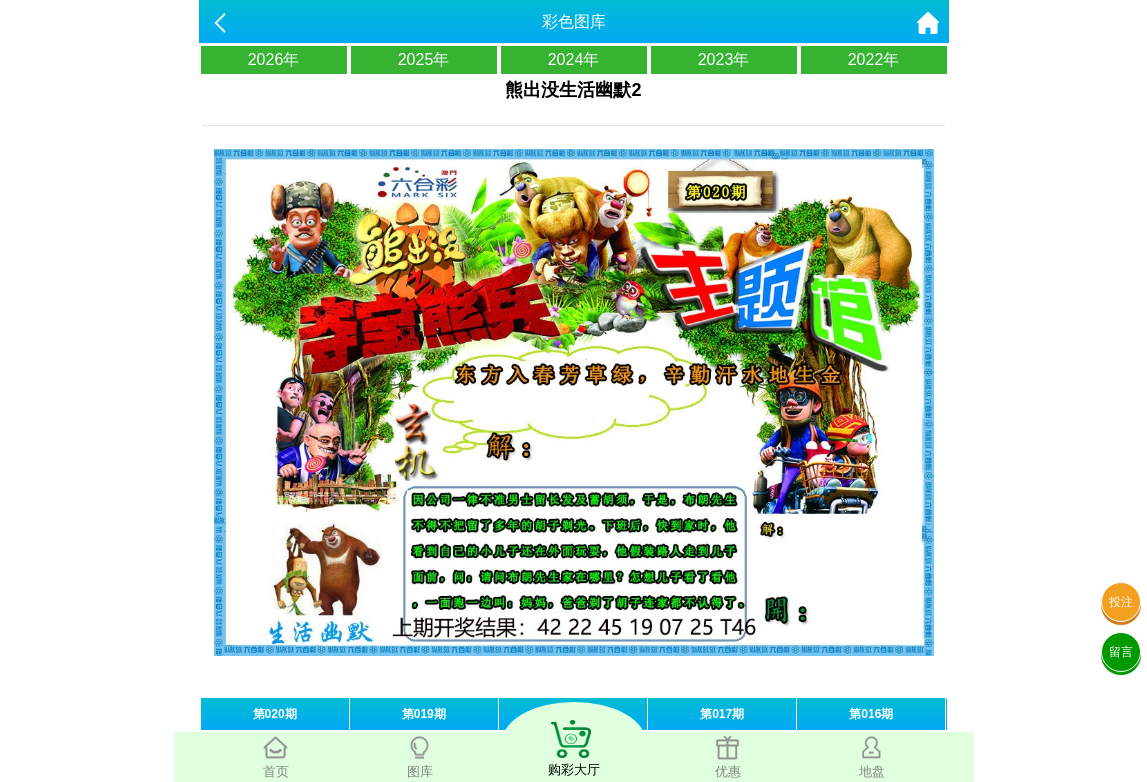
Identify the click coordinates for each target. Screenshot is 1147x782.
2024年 (574, 59)
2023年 (724, 59)
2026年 (274, 59)
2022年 (874, 59)
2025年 (424, 59)
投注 (1121, 602)
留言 (1121, 652)
